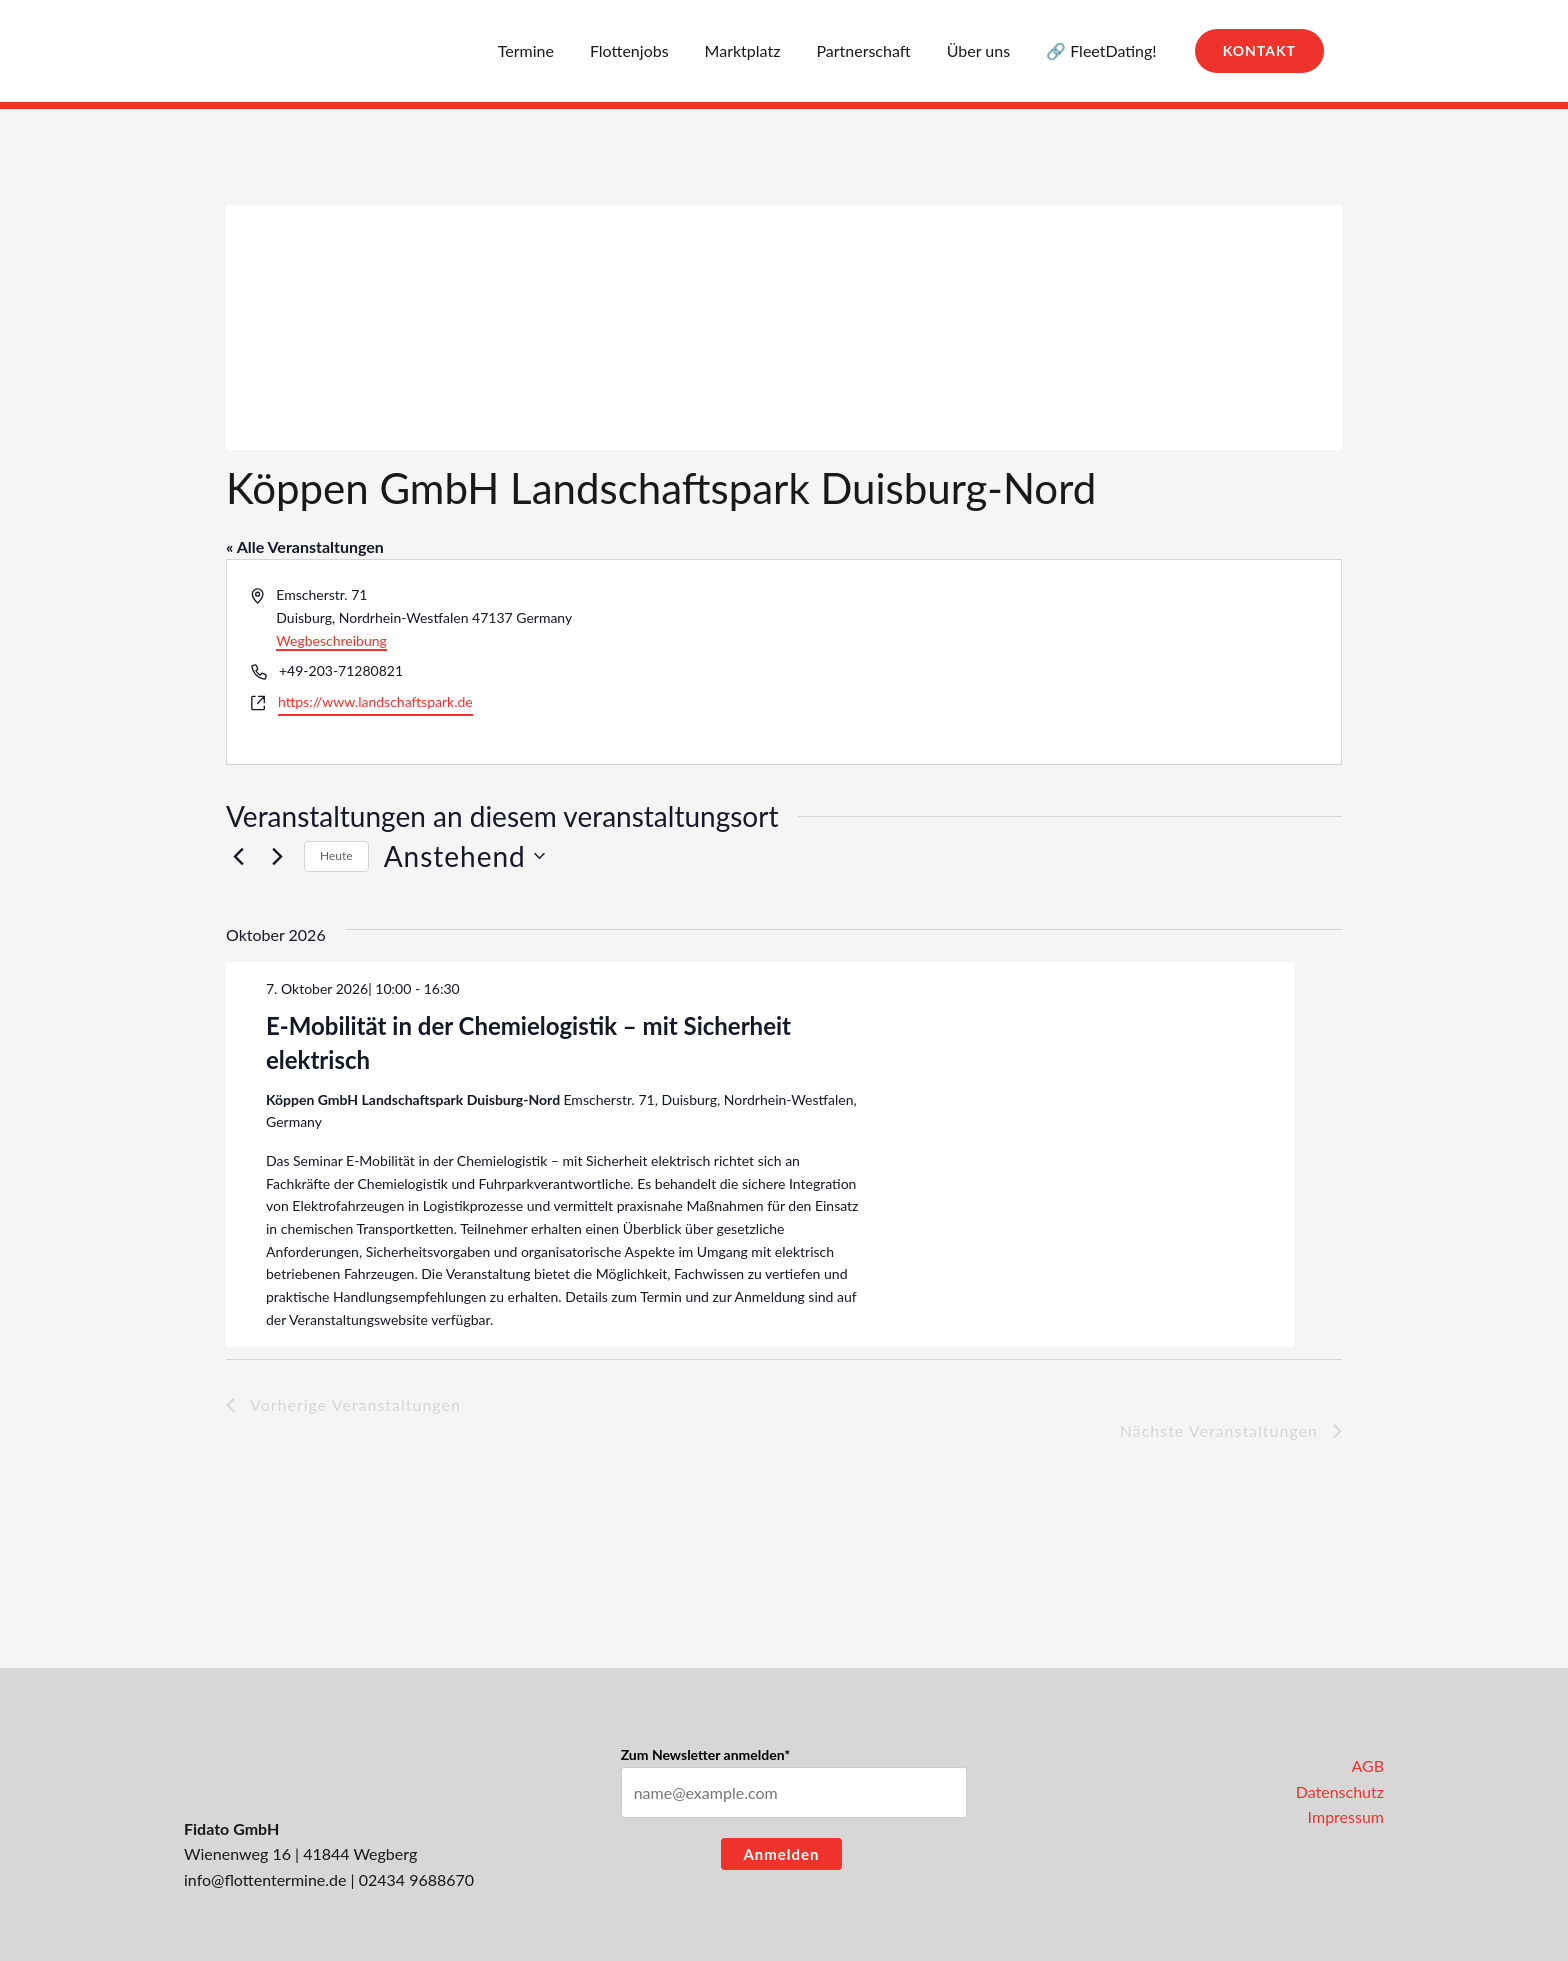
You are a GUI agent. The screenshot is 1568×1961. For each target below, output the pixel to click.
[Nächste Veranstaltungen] (277, 856)
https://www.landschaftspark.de (375, 701)
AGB (1367, 1765)
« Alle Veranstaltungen (305, 546)
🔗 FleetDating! (1103, 50)
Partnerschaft (873, 50)
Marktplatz (757, 50)
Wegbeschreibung (331, 640)
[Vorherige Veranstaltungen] (238, 856)
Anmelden (781, 1854)
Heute (336, 855)
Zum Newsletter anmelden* (706, 1754)
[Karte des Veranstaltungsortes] (1061, 661)
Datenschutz (1340, 1791)
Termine (548, 50)
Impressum (1346, 1816)
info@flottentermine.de (265, 1879)
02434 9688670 (416, 1879)
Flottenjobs (647, 50)
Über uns (984, 50)
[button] (1259, 51)
